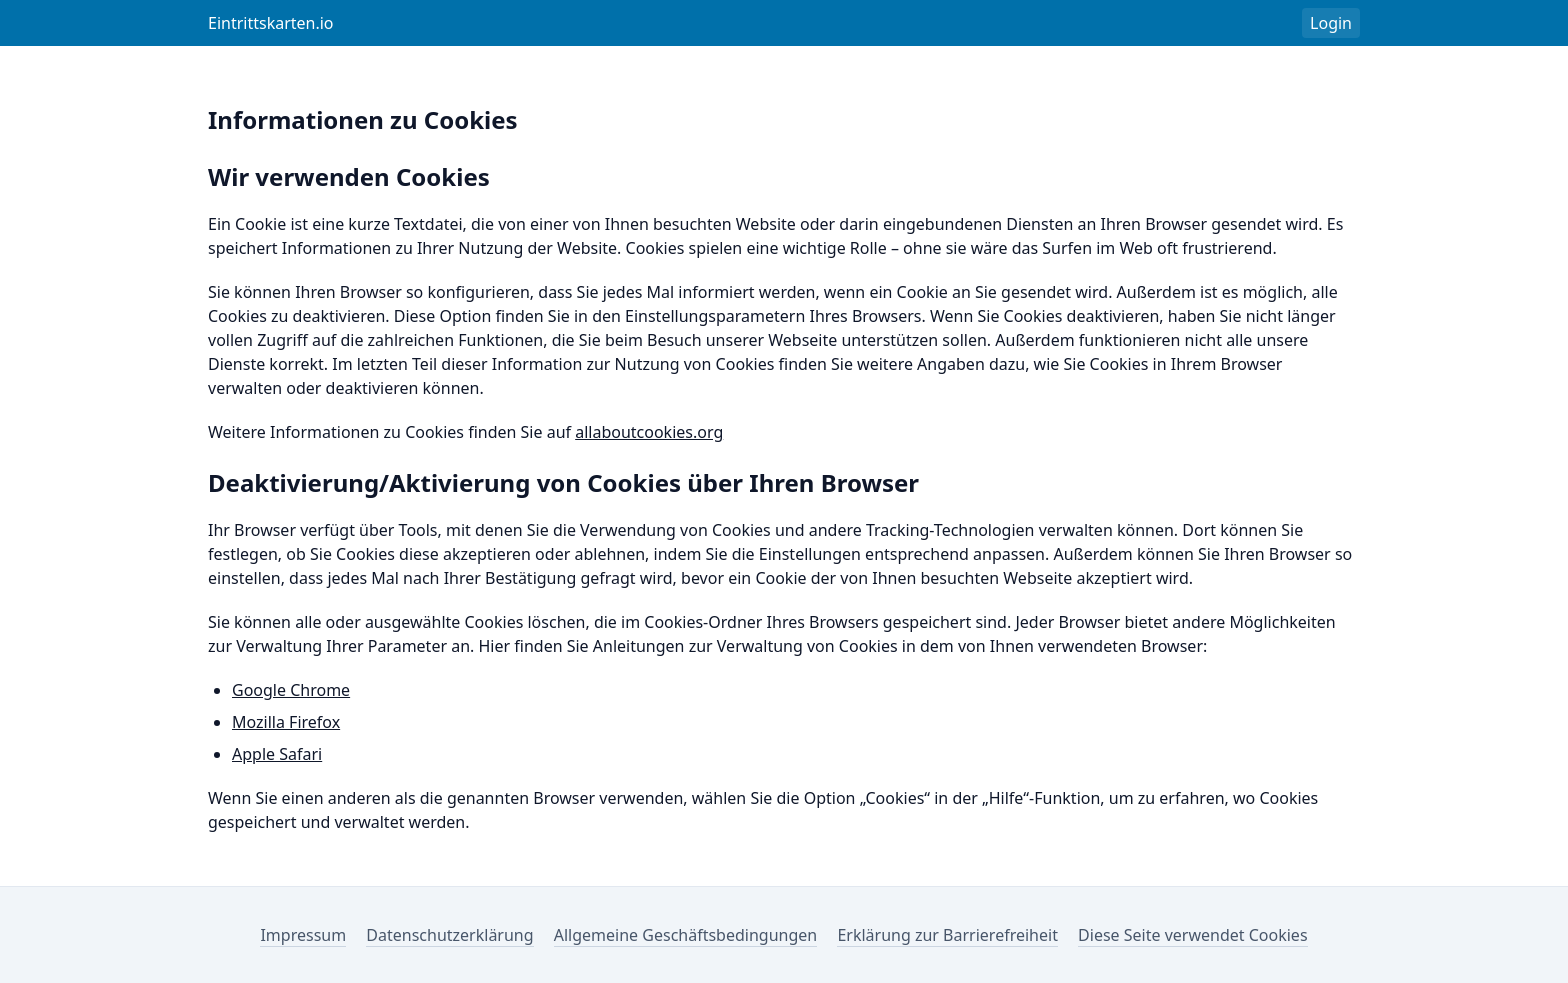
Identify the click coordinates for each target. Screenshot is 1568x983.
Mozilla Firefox (286, 722)
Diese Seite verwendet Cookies (1192, 935)
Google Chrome (291, 690)
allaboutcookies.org (649, 432)
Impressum (303, 935)
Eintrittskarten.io (271, 23)
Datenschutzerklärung (449, 935)
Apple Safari (277, 754)
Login (1331, 23)
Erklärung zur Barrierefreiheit (947, 935)
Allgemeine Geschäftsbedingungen (685, 935)
